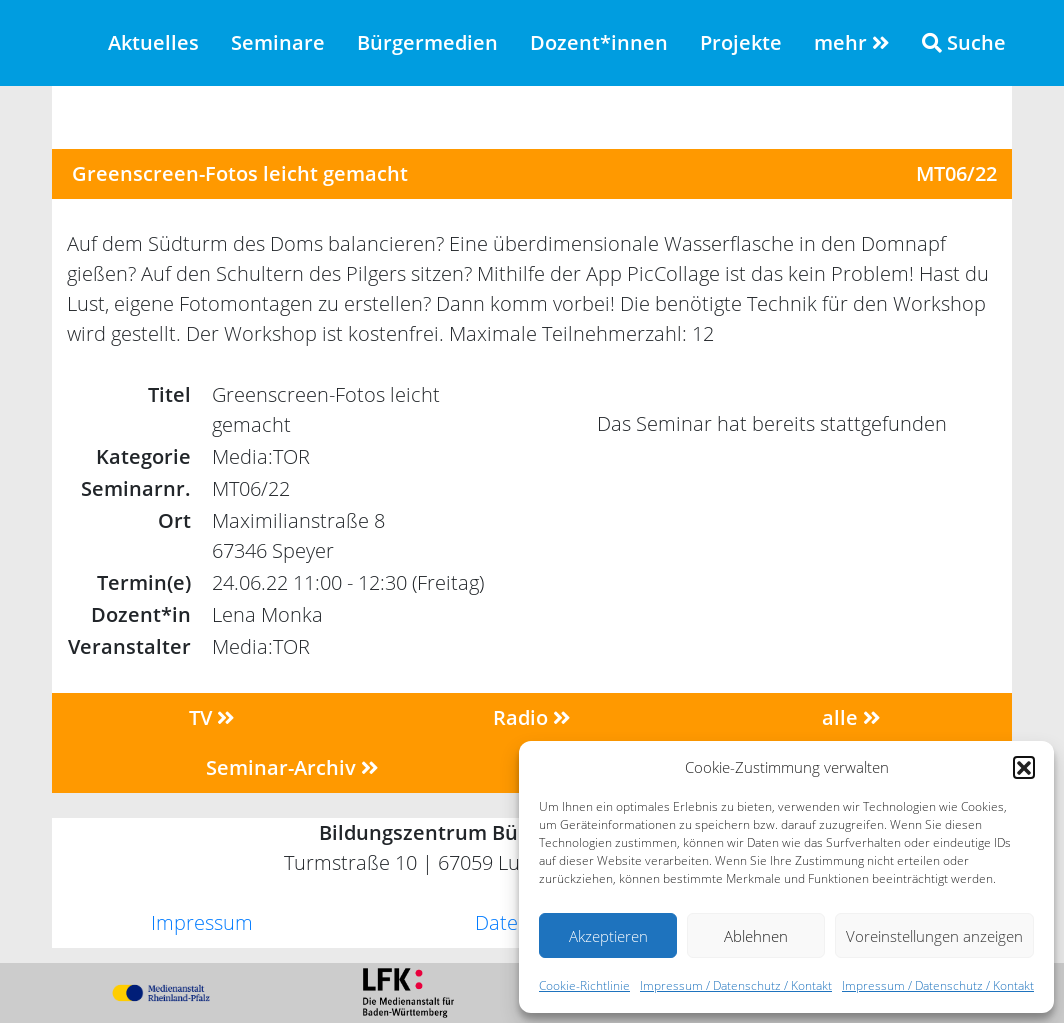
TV (212, 717)
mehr (852, 42)
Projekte (741, 42)
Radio (532, 717)
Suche (964, 42)
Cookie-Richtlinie (584, 985)
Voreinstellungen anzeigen (934, 936)
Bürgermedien (427, 42)
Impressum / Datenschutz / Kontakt (736, 985)
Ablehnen (756, 936)
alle (851, 717)
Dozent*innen (599, 42)
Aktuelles (153, 42)
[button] (1024, 767)
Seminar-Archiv (292, 767)
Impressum (202, 922)
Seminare (278, 42)
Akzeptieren (608, 936)
